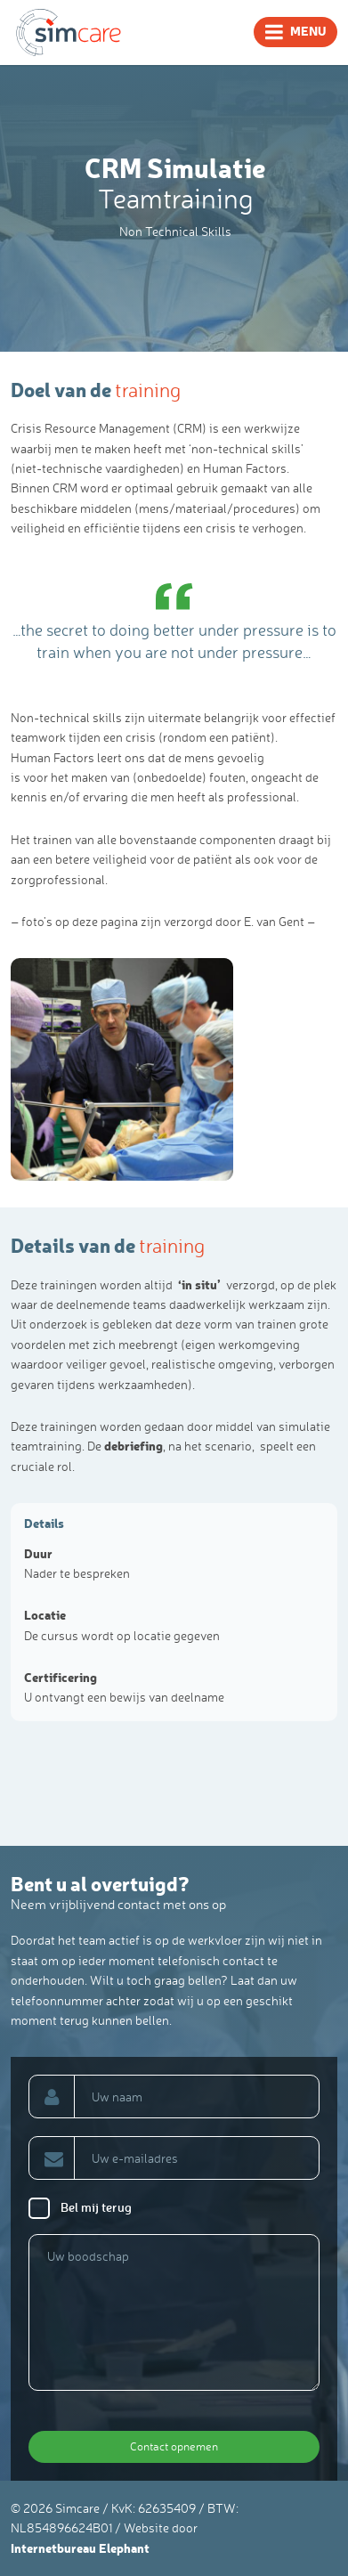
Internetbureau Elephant (80, 2547)
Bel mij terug (96, 2206)
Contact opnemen (174, 2446)
